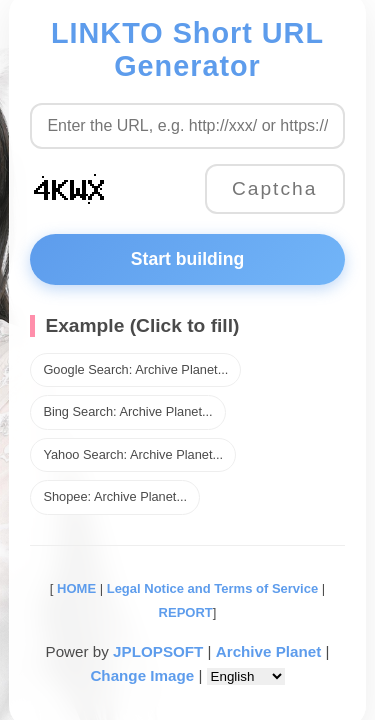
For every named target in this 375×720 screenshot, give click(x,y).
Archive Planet (269, 651)
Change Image (142, 675)
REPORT (186, 612)
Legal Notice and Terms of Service (212, 588)
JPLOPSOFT (158, 651)
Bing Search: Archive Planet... (127, 411)
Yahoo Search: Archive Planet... (133, 454)
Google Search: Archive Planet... (135, 369)
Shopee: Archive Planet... (115, 496)
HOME (74, 588)
